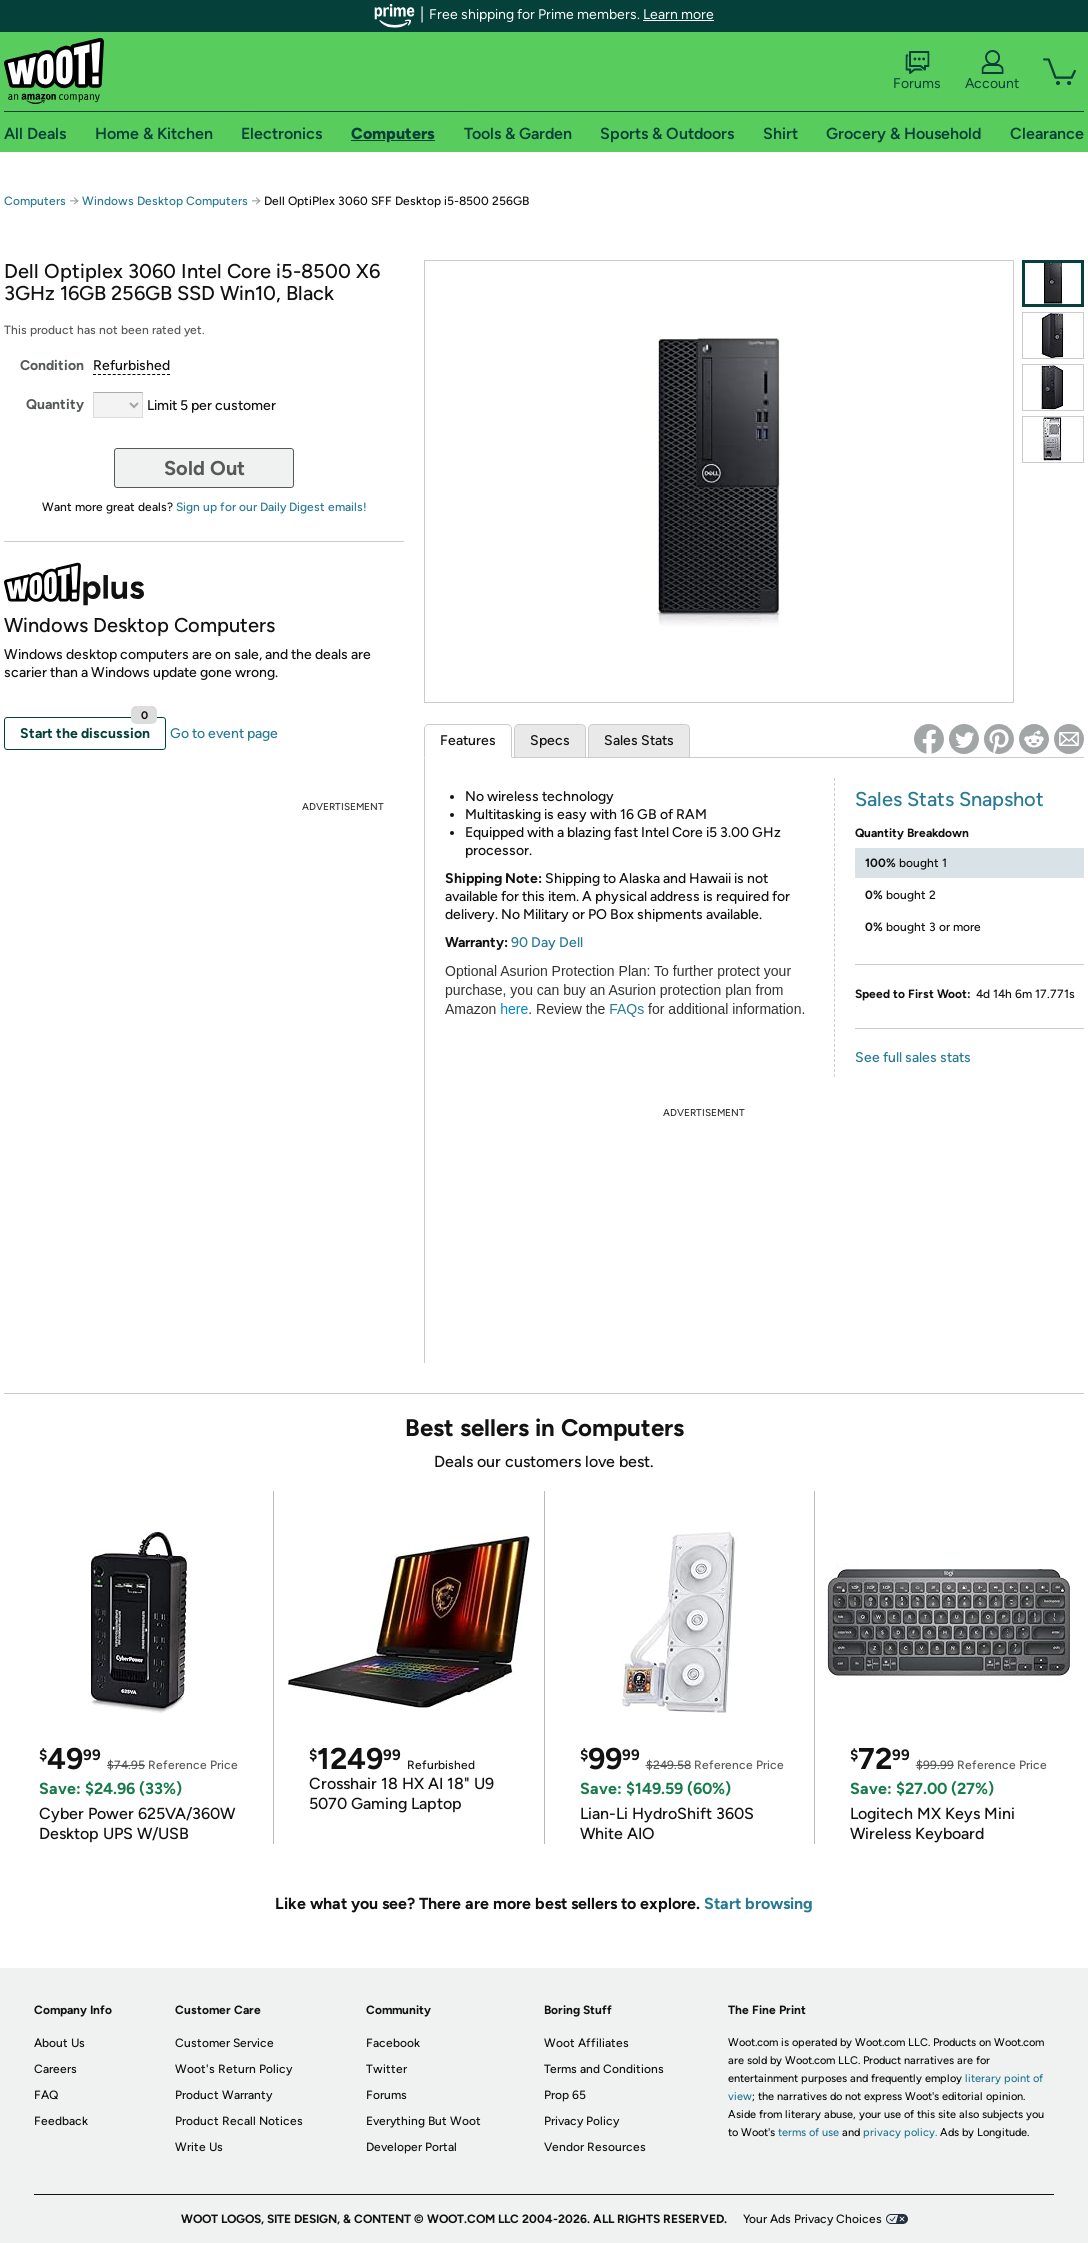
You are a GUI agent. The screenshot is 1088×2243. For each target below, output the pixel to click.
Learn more (678, 14)
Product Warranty (223, 2095)
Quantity (55, 404)
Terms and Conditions (604, 2069)
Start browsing (758, 1903)
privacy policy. (900, 2132)
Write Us (199, 2147)
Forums (917, 71)
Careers (55, 2069)
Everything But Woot (423, 2121)
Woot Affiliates (586, 2043)
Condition (52, 365)
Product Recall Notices (239, 2121)
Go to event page (224, 733)
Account (992, 71)
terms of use (808, 2132)
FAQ (46, 2095)
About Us (59, 2043)
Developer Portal (411, 2147)
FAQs (626, 1009)
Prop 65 (565, 2095)
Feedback (61, 2121)
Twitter (386, 2069)
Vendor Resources (595, 2147)
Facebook (393, 2043)
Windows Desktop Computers (165, 201)
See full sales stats (913, 1057)
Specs (550, 740)
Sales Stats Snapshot (949, 799)
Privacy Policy (581, 2121)
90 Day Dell (547, 942)
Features (468, 740)
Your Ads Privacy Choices (812, 2219)
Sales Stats (639, 740)
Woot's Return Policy (233, 2069)
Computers (35, 201)
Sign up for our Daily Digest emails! (271, 507)
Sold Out (204, 468)
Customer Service (224, 2043)
